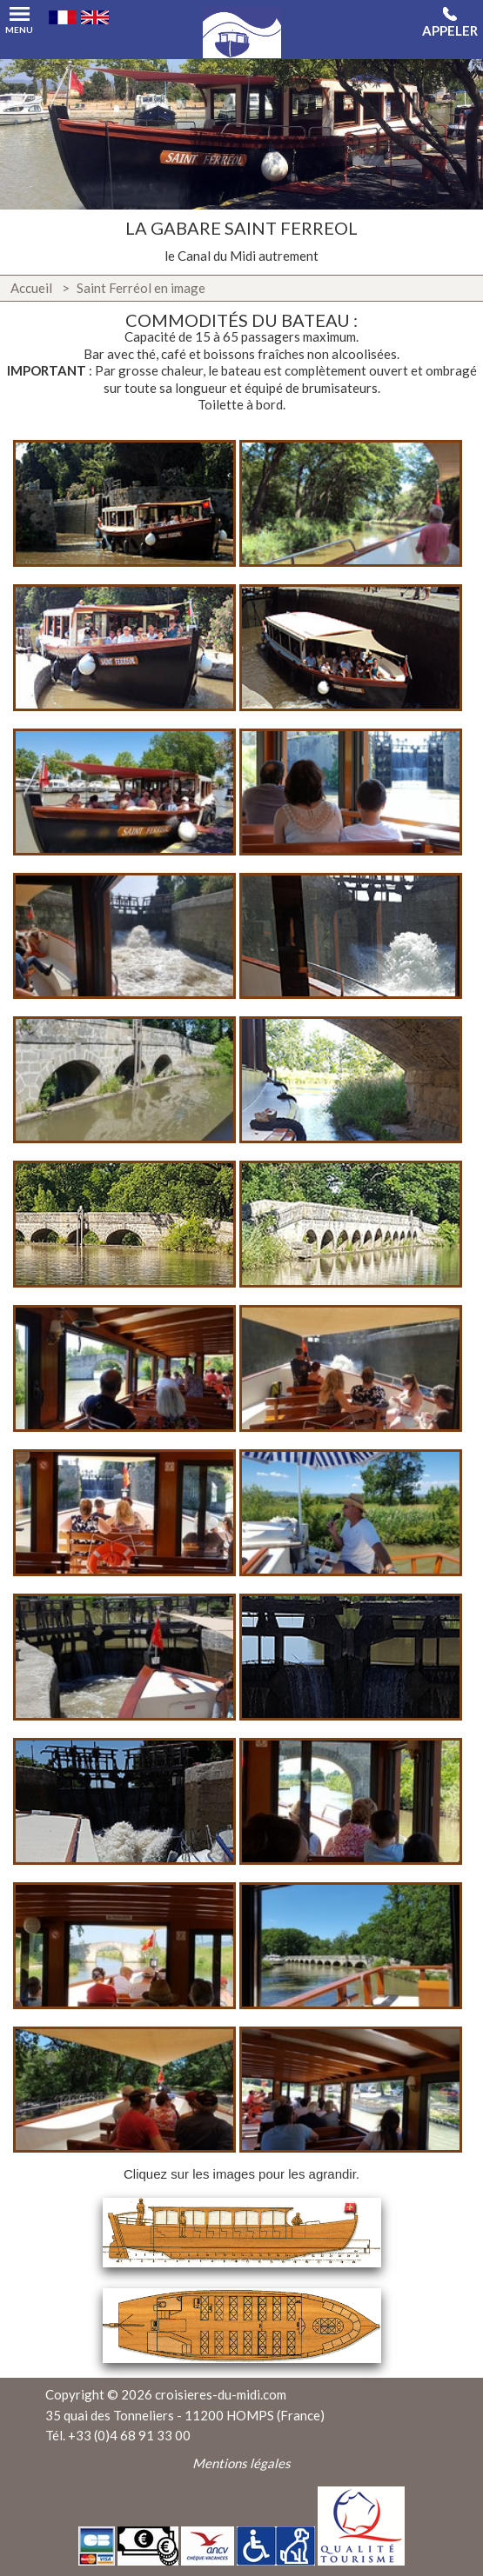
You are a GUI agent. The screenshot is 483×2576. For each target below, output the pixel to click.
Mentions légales (241, 2463)
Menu (19, 16)
